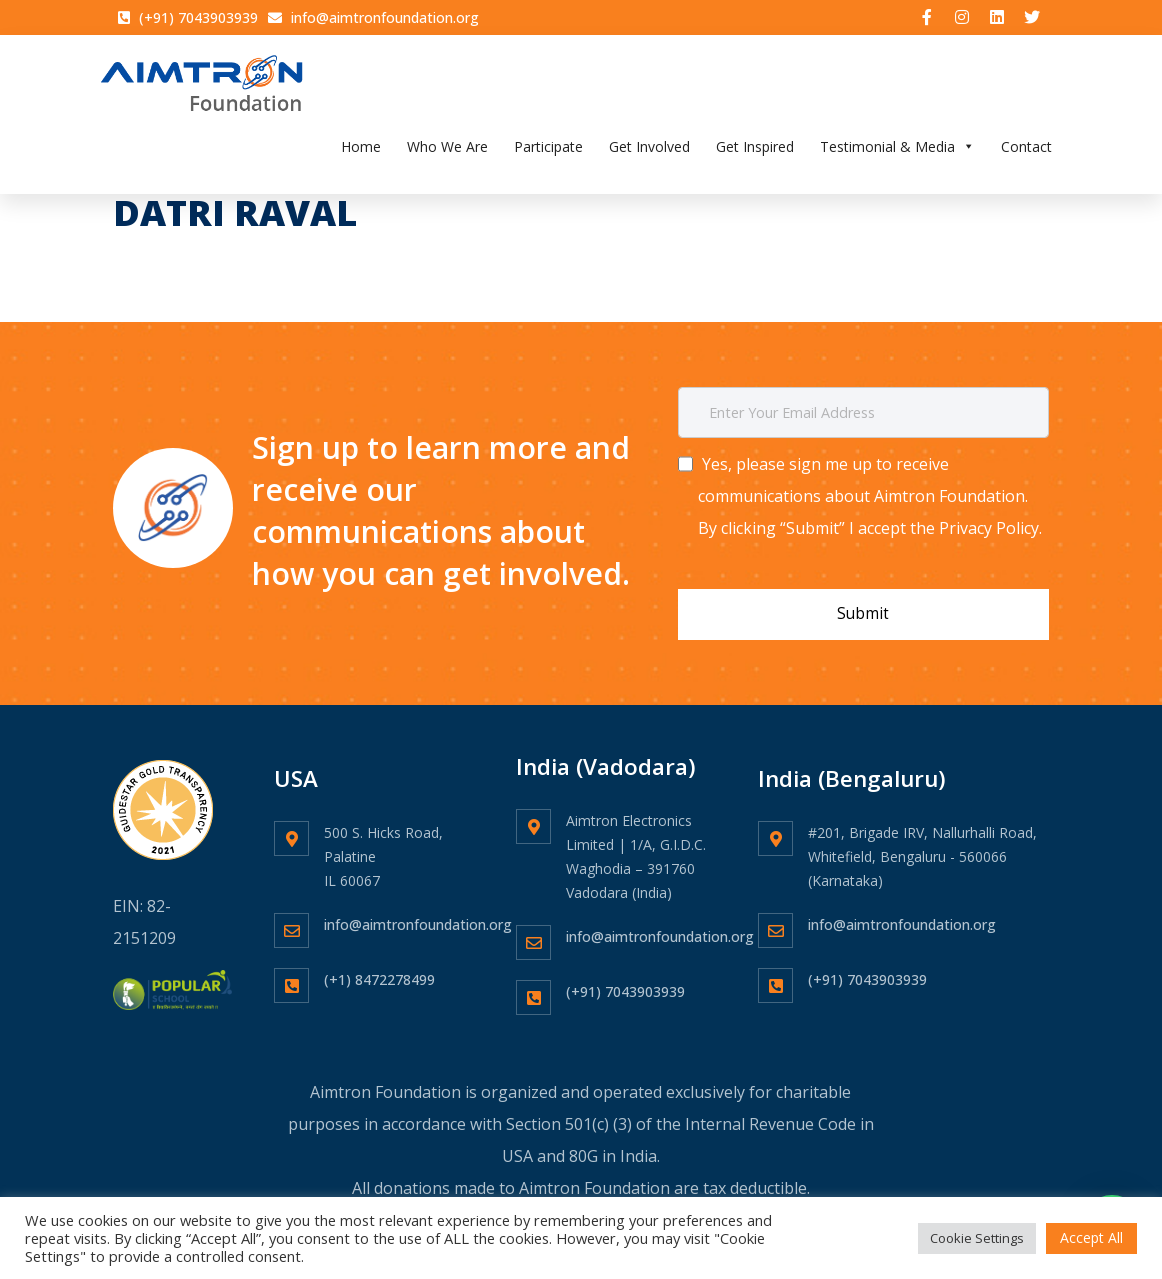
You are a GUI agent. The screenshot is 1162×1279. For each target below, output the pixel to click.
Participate (548, 152)
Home (361, 152)
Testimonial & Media (897, 152)
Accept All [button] (1091, 1237)
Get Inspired (755, 152)
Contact (1026, 152)
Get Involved (649, 152)
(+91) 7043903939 (625, 979)
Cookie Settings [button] (977, 1238)
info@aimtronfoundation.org (418, 912)
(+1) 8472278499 (379, 967)
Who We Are (447, 152)
